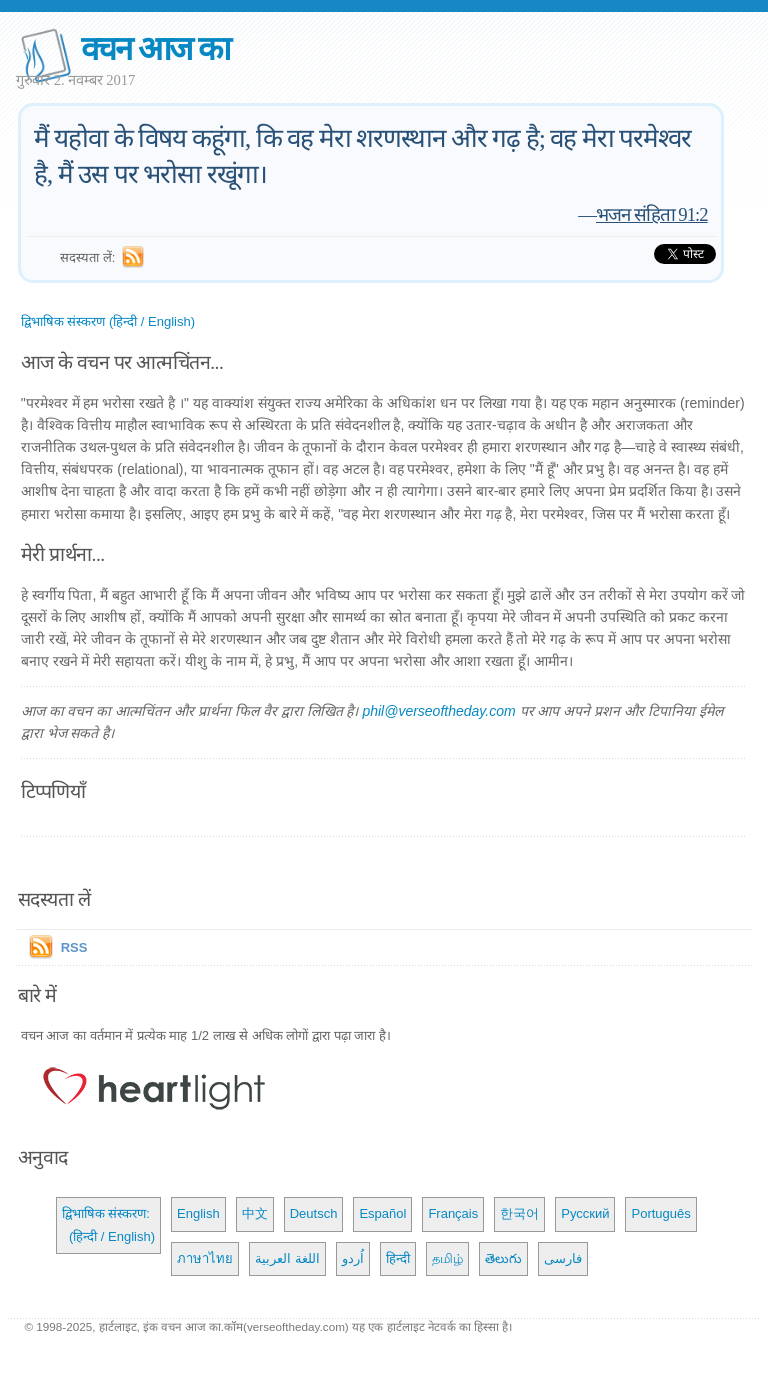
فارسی (563, 1258)
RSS (74, 947)
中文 (255, 1213)
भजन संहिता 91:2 (652, 214)
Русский (585, 1213)
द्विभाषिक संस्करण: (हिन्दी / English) (108, 1224)
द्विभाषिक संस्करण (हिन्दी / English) (108, 321)
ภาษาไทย (205, 1258)
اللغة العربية (287, 1258)
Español (382, 1213)
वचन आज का (155, 48)
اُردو (353, 1258)
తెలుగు (503, 1258)
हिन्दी (398, 1258)
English (198, 1213)
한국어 (519, 1213)
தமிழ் (447, 1258)
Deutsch (314, 1213)
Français (453, 1213)
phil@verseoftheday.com (438, 711)
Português (660, 1213)
